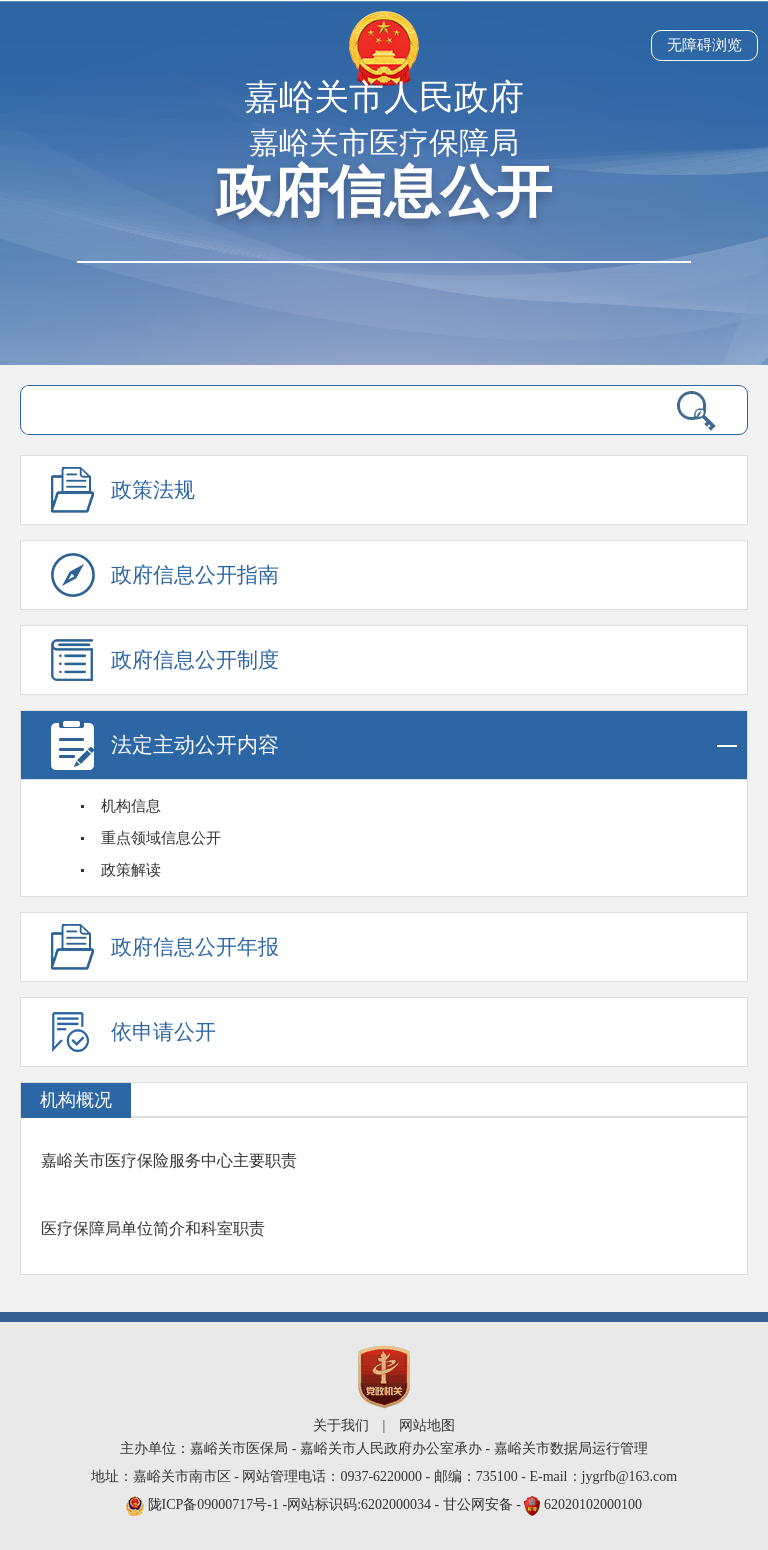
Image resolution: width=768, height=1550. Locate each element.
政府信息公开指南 (195, 575)
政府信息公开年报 (195, 947)
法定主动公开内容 (424, 745)
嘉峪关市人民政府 (384, 97)
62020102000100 (593, 1504)
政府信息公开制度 (195, 660)
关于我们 (341, 1425)
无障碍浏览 (704, 45)
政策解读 (131, 870)
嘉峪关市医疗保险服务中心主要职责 (169, 1160)
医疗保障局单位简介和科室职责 (153, 1228)
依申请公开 (163, 1032)
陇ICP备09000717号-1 (215, 1504)
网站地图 (427, 1425)
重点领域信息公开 (161, 838)
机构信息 (131, 806)
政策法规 (153, 490)
